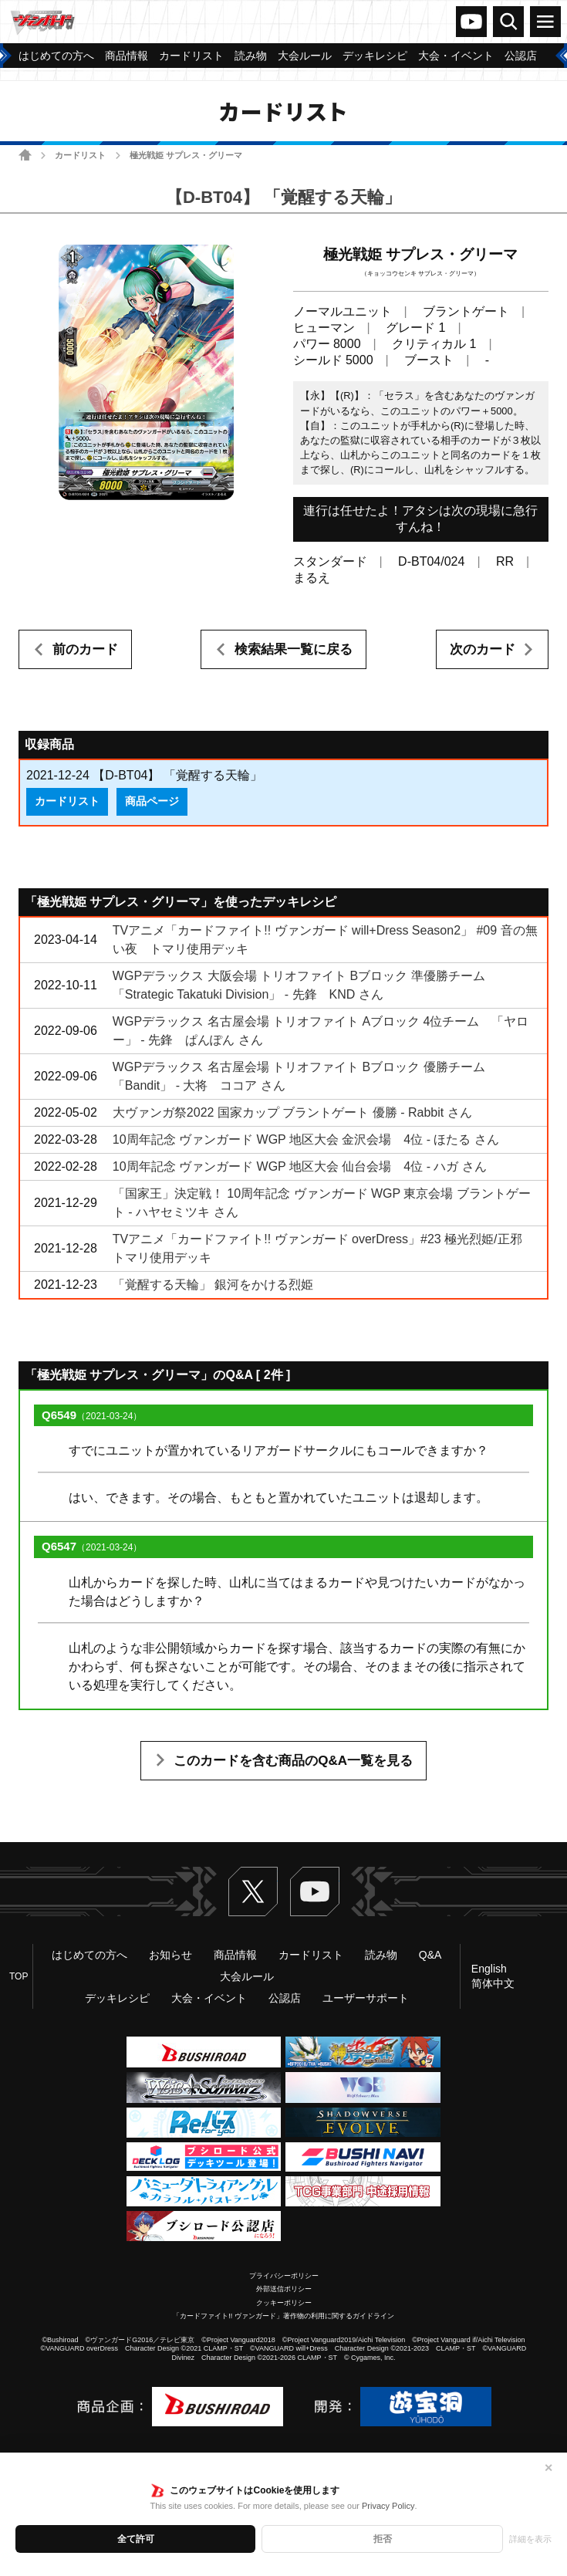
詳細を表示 (530, 2539)
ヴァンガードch (471, 21)
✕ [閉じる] (548, 2468)
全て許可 (135, 2539)
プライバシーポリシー (284, 2276)
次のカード (482, 649)
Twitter (253, 1891)
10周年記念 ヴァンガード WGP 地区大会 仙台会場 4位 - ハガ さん (300, 1166)
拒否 (382, 2539)
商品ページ (152, 801)
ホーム (25, 154)
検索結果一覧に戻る (294, 649)
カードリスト (80, 155)
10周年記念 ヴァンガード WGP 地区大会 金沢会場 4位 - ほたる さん (306, 1139)
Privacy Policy (388, 2505)
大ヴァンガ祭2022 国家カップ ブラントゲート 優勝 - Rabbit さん (292, 1112)
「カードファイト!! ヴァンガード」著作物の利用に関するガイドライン (283, 2316)
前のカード (85, 649)
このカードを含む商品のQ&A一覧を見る (293, 1760)
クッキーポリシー (284, 2303)
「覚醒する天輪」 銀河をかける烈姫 (213, 1284)
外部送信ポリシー (284, 2289)
